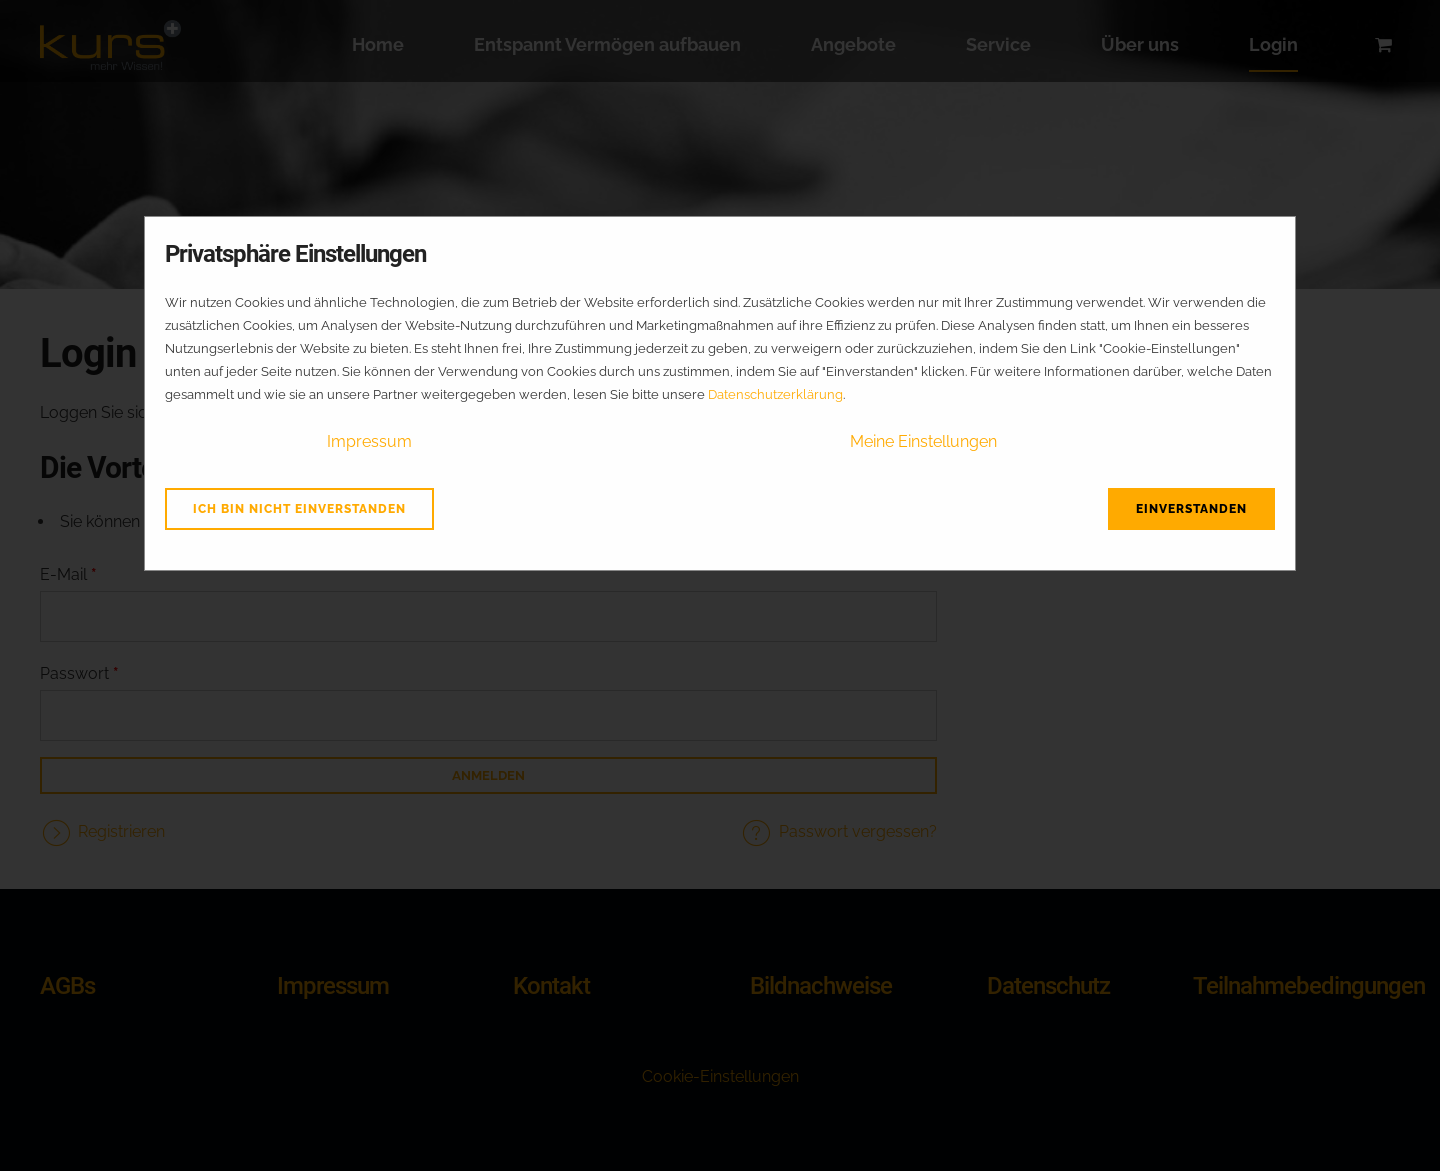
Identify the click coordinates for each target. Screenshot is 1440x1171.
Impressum (369, 441)
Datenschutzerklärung (775, 394)
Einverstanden (1191, 509)
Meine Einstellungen (923, 441)
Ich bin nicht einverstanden (299, 509)
